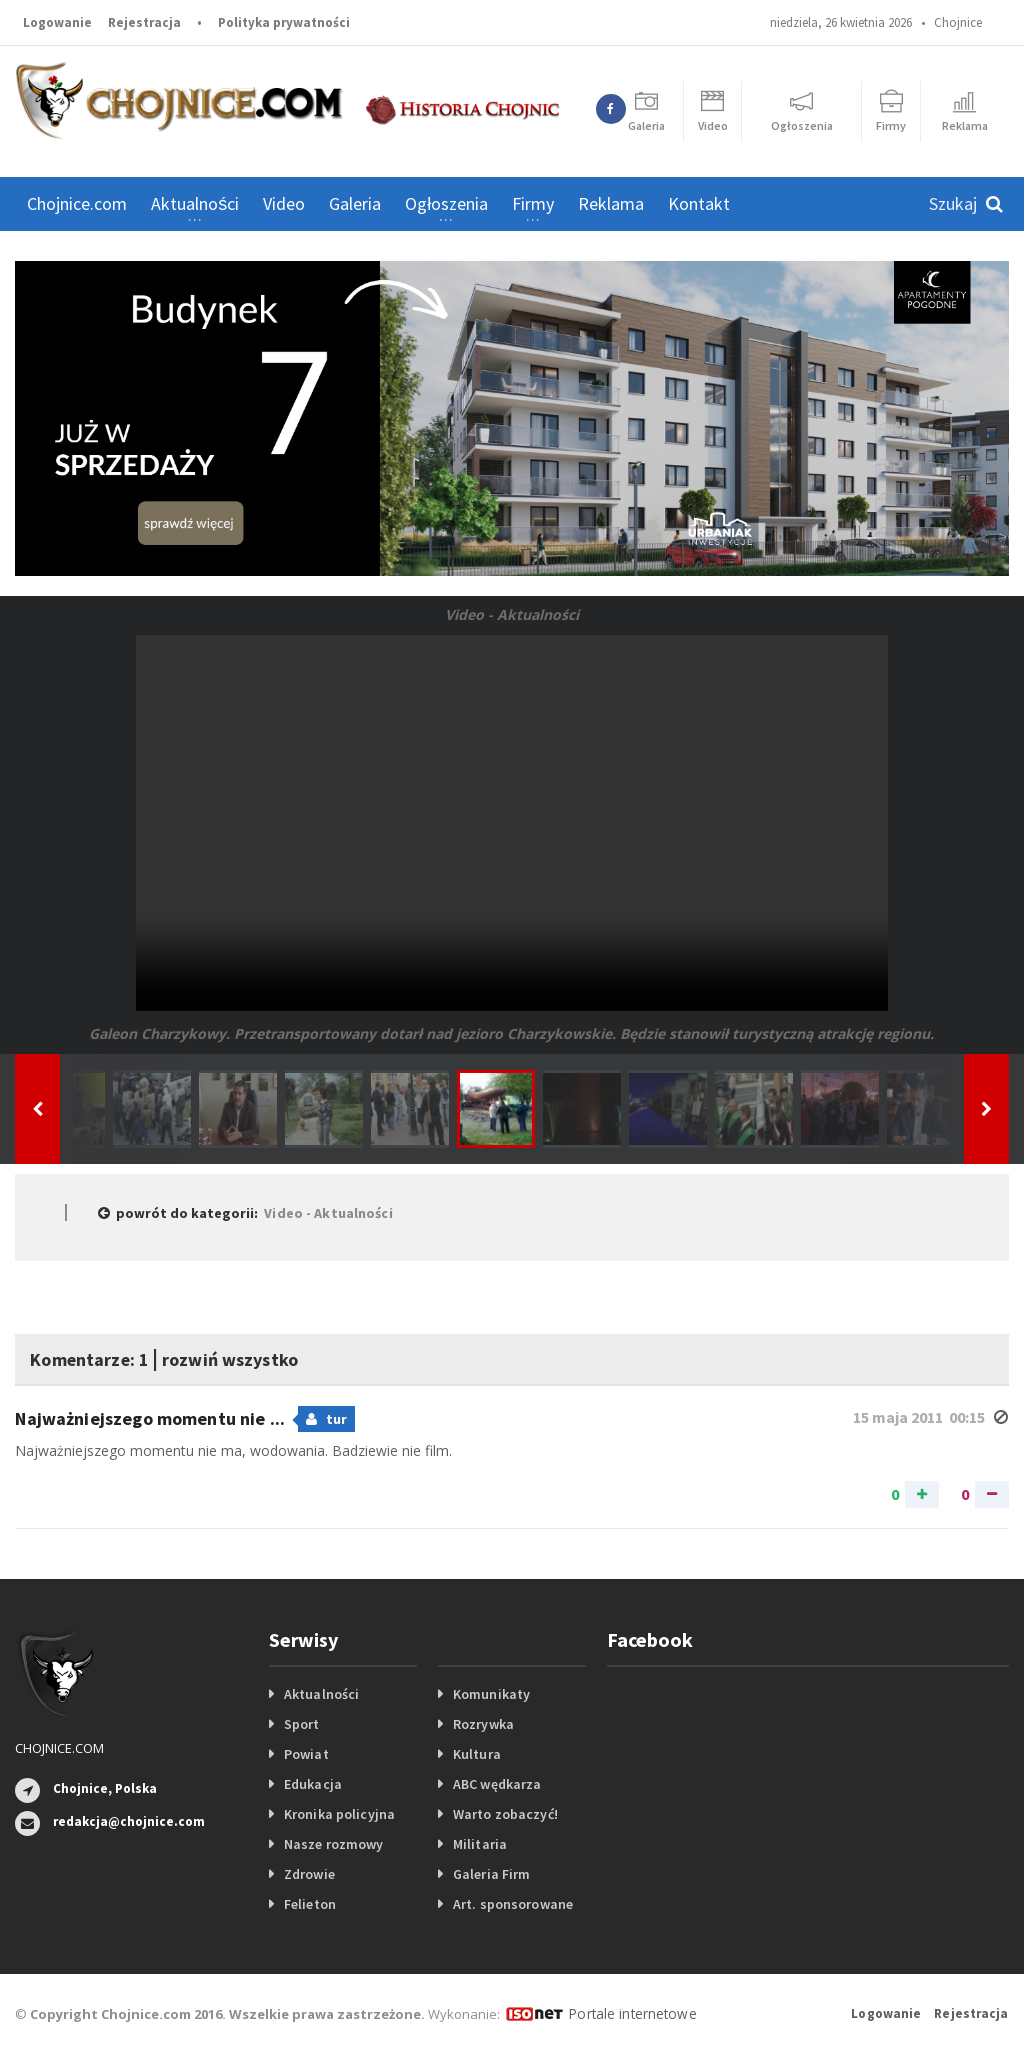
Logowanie (57, 22)
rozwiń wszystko (268, 1358)
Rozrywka (483, 1724)
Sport (301, 1724)
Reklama (611, 203)
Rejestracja (144, 22)
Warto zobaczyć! (504, 1814)
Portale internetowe (629, 2013)
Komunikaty (491, 1694)
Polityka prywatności (284, 22)
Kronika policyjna (338, 1814)
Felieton (309, 1904)
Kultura (476, 1754)
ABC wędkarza (496, 1784)
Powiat (306, 1754)
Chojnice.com (77, 203)
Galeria (355, 203)
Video (284, 203)
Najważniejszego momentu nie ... (149, 1418)
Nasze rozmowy (333, 1844)
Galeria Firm (491, 1874)
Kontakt (699, 203)
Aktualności (321, 1694)
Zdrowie (309, 1874)
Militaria (479, 1844)
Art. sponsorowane (512, 1904)
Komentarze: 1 (101, 1358)
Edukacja (312, 1784)
